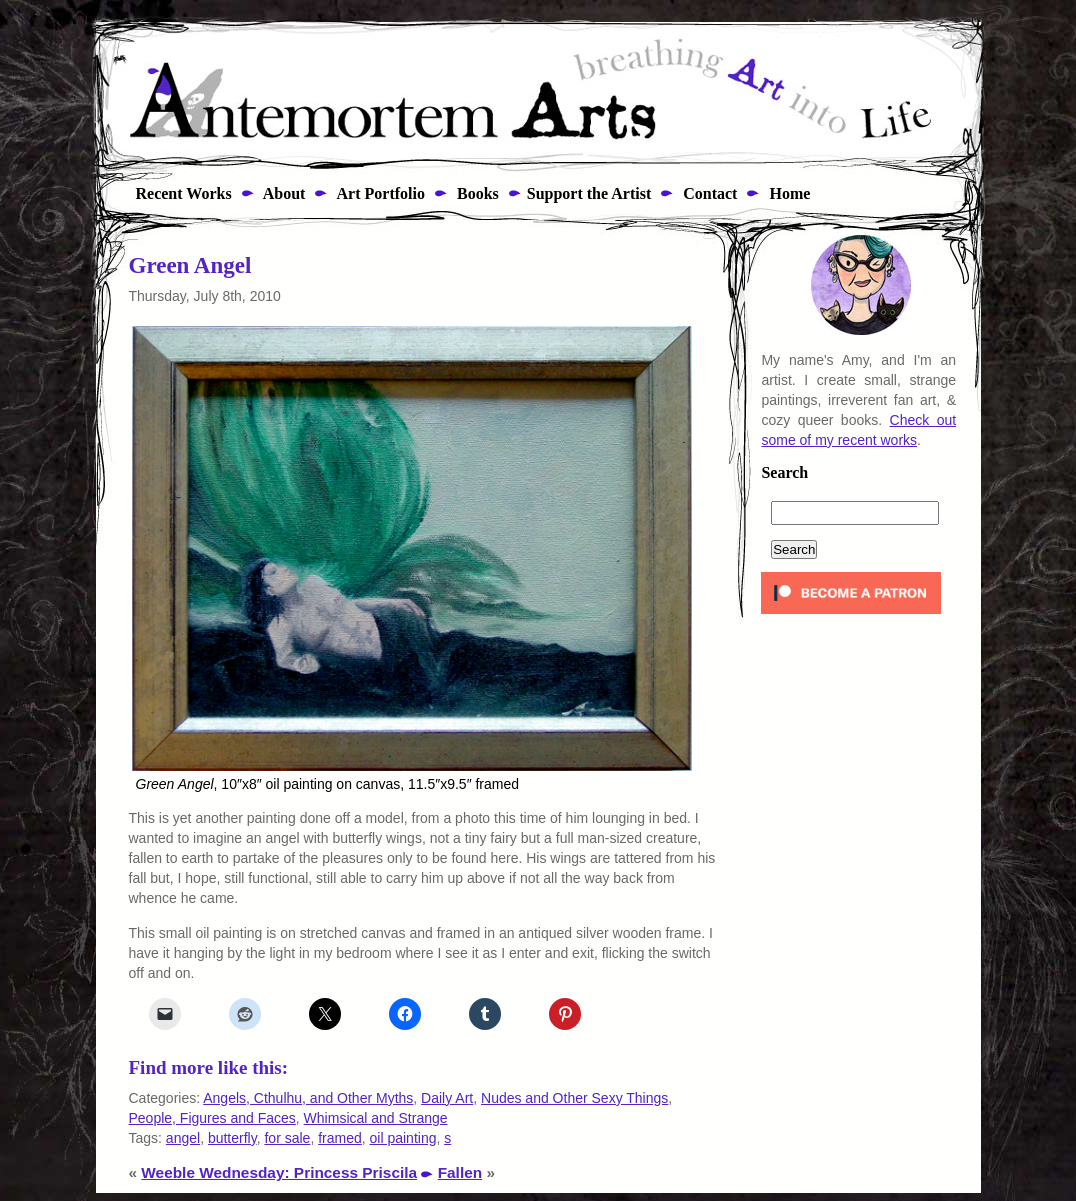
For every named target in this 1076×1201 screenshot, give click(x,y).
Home (787, 193)
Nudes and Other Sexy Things (574, 1098)
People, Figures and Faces (212, 1118)
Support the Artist (589, 193)
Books (476, 193)
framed (340, 1138)
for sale (287, 1138)
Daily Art (447, 1098)
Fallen (460, 1172)
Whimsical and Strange (376, 1118)
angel (183, 1138)
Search (784, 473)
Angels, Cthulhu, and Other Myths (308, 1098)
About (283, 193)
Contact (708, 193)
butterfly (232, 1138)
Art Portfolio (379, 193)
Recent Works (178, 193)
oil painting (403, 1138)
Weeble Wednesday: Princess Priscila (279, 1172)
